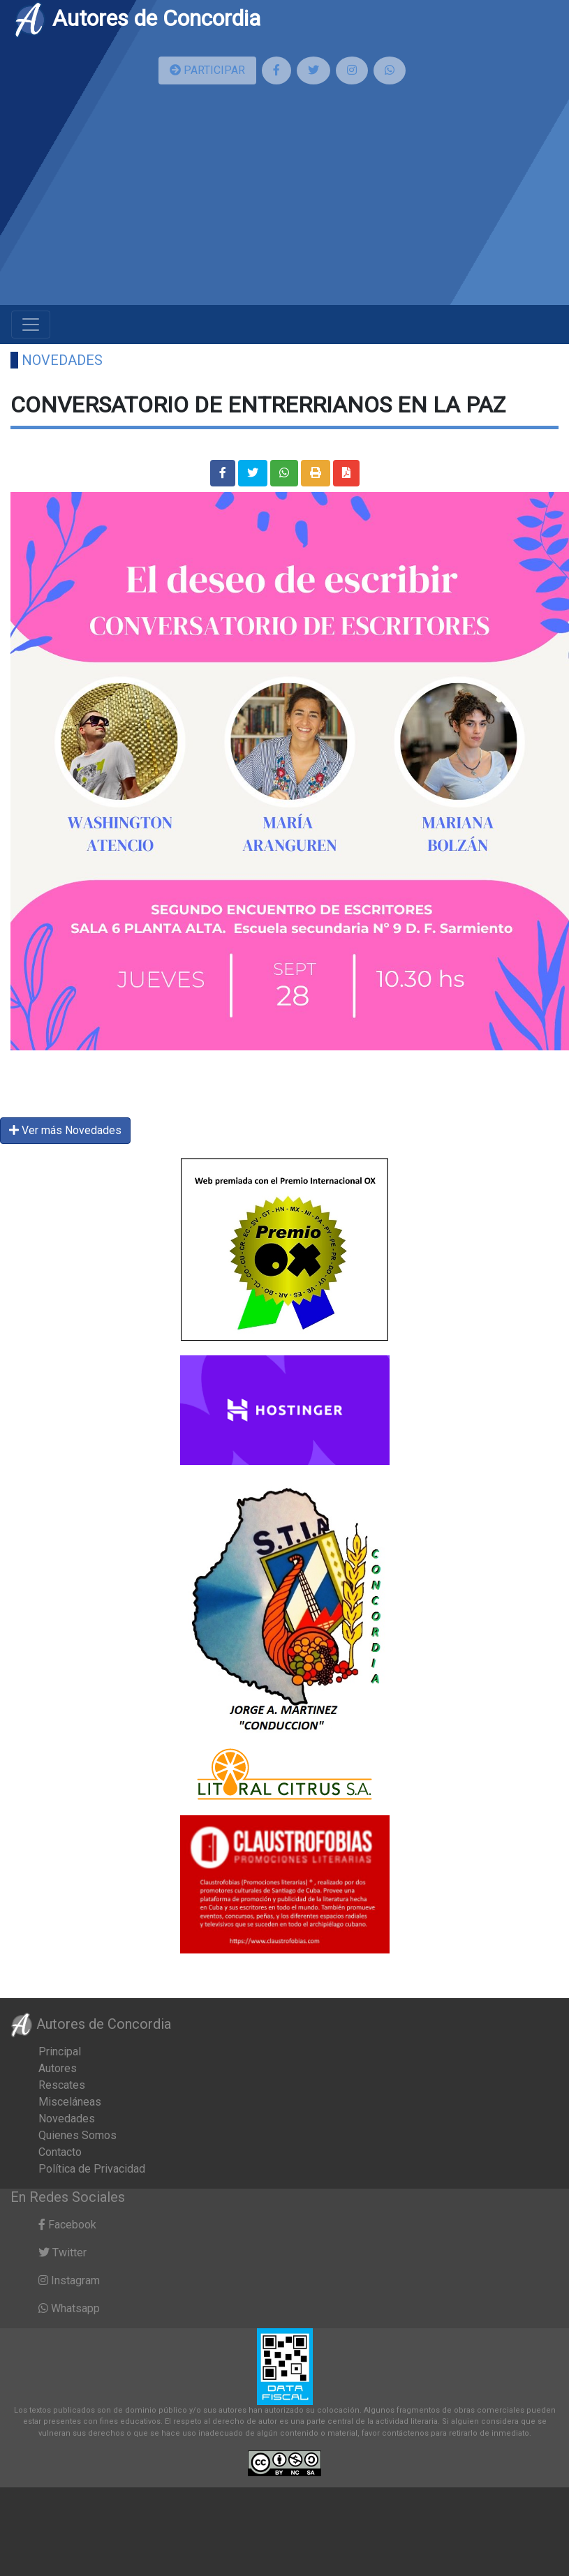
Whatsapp (69, 2308)
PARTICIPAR (207, 70)
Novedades (62, 360)
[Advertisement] (284, 200)
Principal (59, 2051)
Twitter (62, 2252)
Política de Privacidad (91, 2168)
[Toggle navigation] (30, 324)
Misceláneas (69, 2101)
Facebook (67, 2224)
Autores (57, 2068)
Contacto (60, 2152)
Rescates (61, 2085)
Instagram (69, 2280)
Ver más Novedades (65, 1130)
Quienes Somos (77, 2135)
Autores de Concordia (136, 18)
